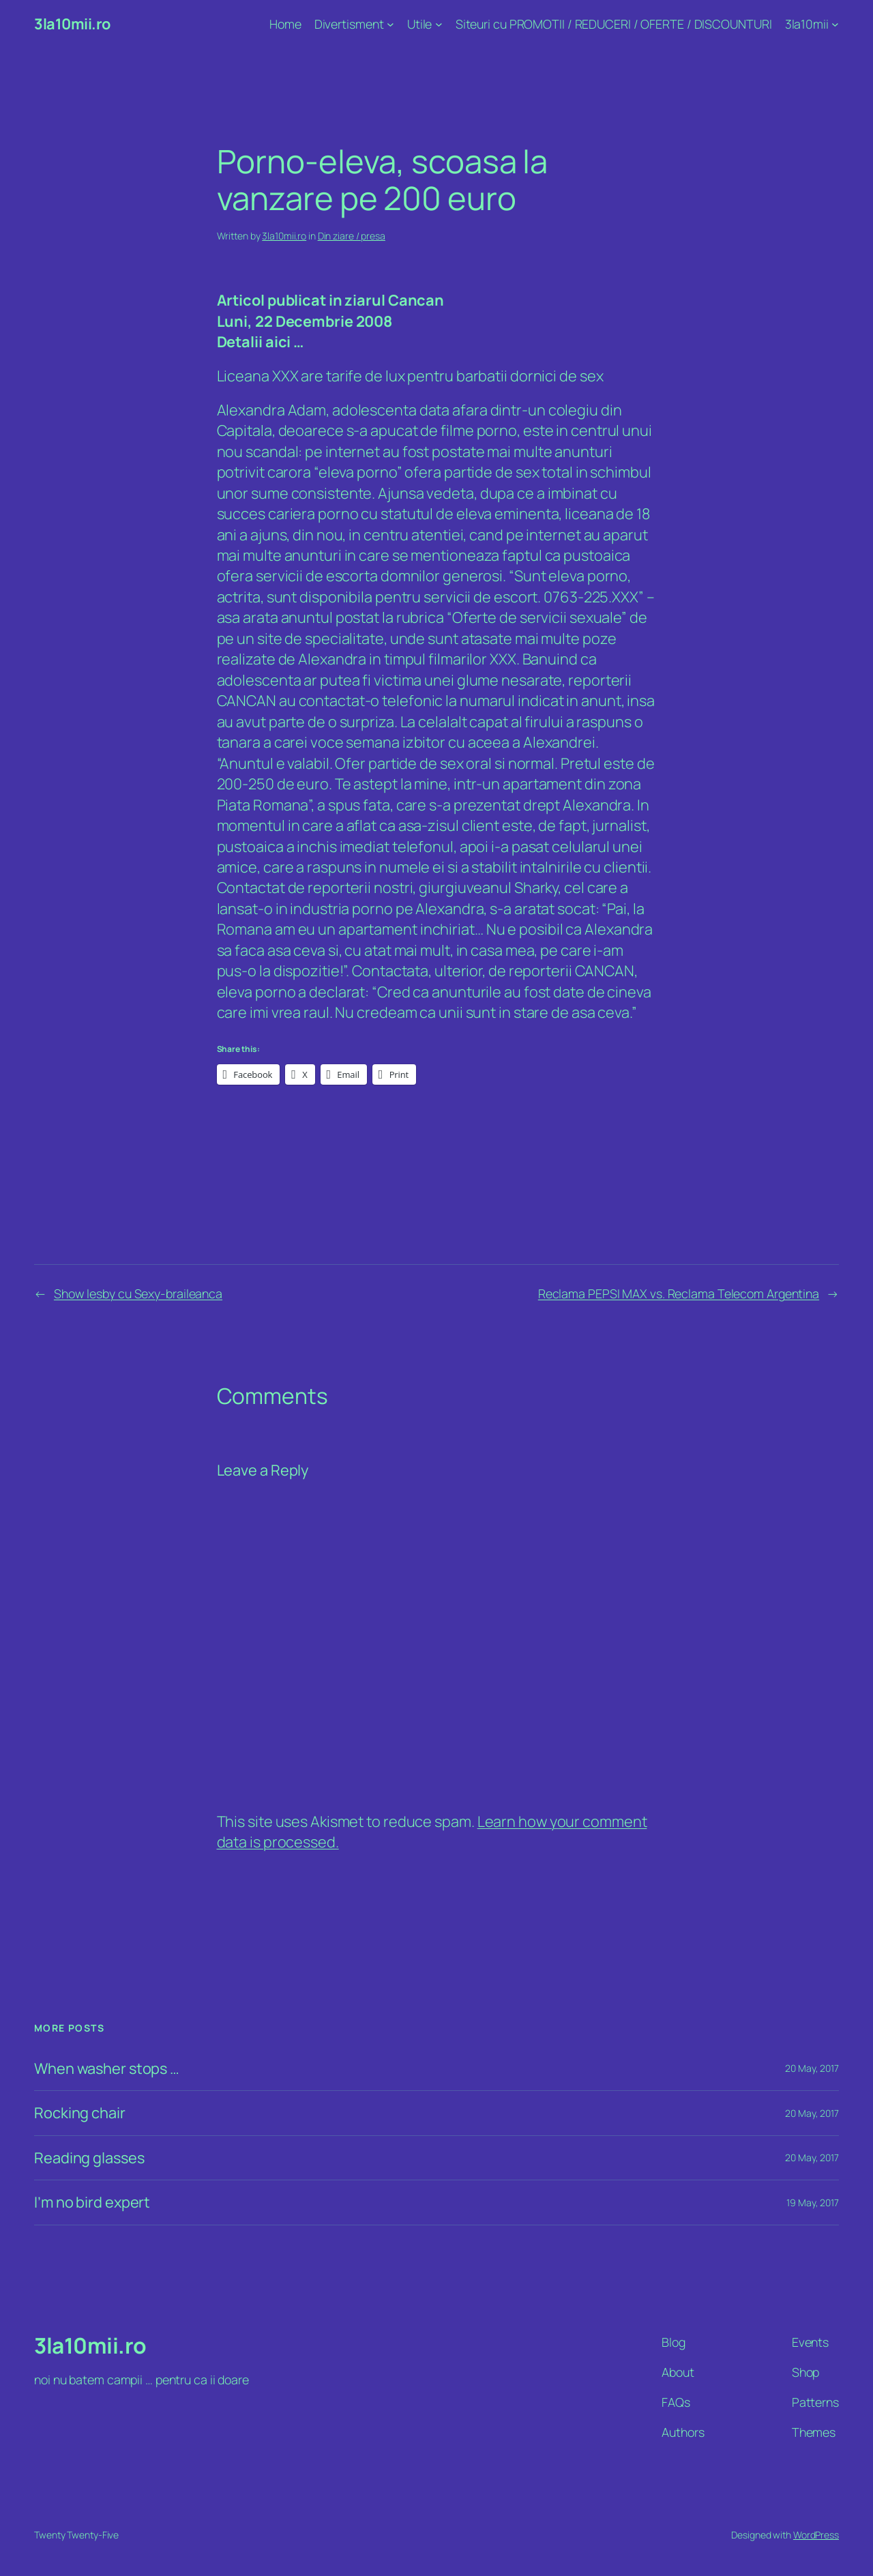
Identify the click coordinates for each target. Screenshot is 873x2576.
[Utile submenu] (439, 24)
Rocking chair (79, 2113)
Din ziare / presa (351, 235)
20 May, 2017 (812, 2068)
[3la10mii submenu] (835, 24)
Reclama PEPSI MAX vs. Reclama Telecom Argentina (678, 1293)
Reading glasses (89, 2158)
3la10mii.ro (72, 24)
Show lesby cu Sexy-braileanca (138, 1293)
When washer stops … (106, 2068)
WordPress (816, 2534)
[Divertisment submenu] (390, 24)
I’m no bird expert (92, 2202)
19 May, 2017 (812, 2202)
